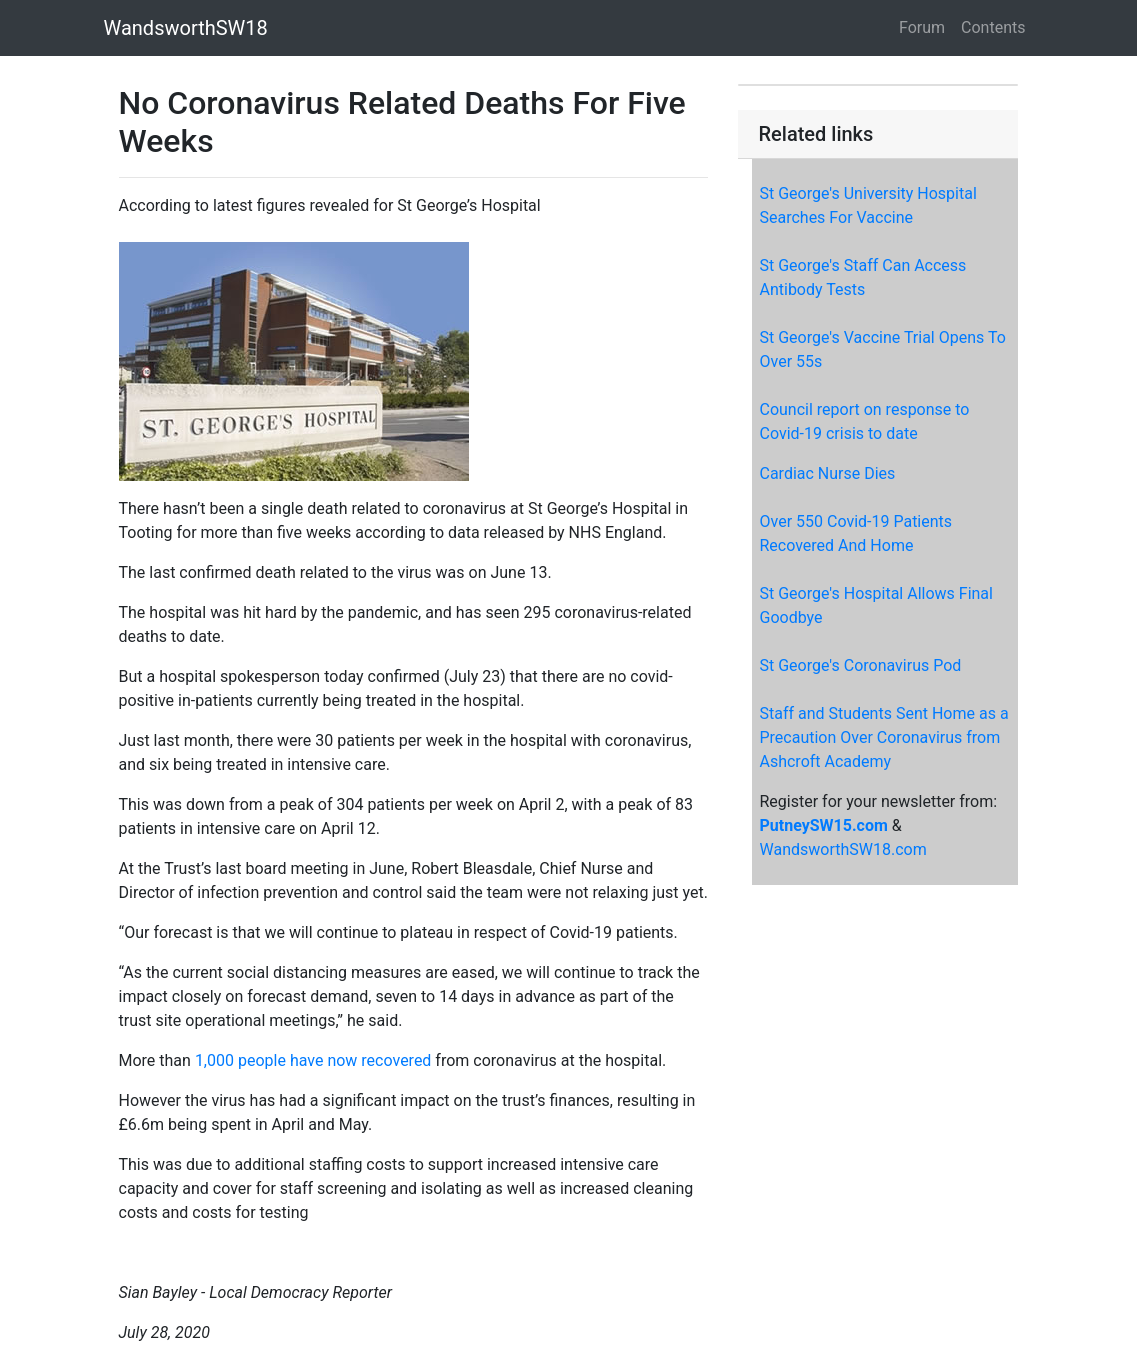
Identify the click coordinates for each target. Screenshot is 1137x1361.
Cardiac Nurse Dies (827, 473)
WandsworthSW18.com (842, 849)
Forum (922, 27)
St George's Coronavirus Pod (860, 665)
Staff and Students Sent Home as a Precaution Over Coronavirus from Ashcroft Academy (883, 737)
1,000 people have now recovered (313, 1060)
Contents (993, 27)
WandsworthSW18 (186, 28)
